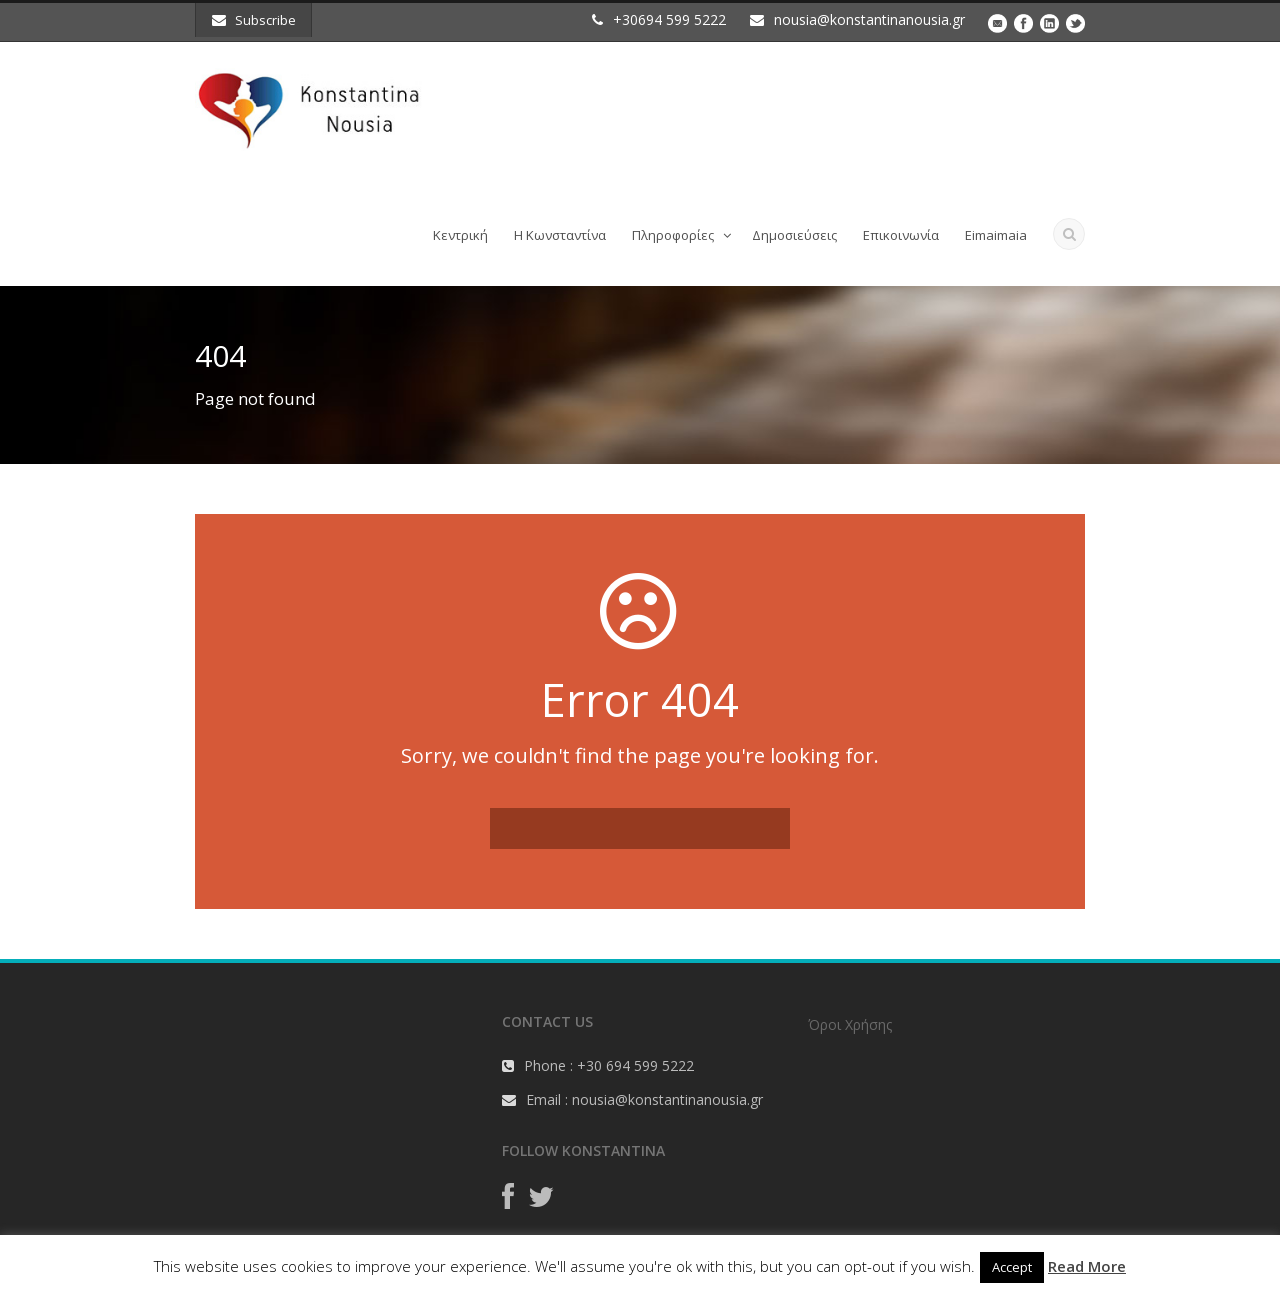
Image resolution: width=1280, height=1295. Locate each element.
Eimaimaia (996, 235)
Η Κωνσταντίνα (560, 235)
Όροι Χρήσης (850, 1024)
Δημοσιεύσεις (794, 235)
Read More (1087, 1266)
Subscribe (254, 20)
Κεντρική (460, 235)
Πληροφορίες (673, 235)
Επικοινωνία (901, 235)
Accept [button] (1012, 1267)
